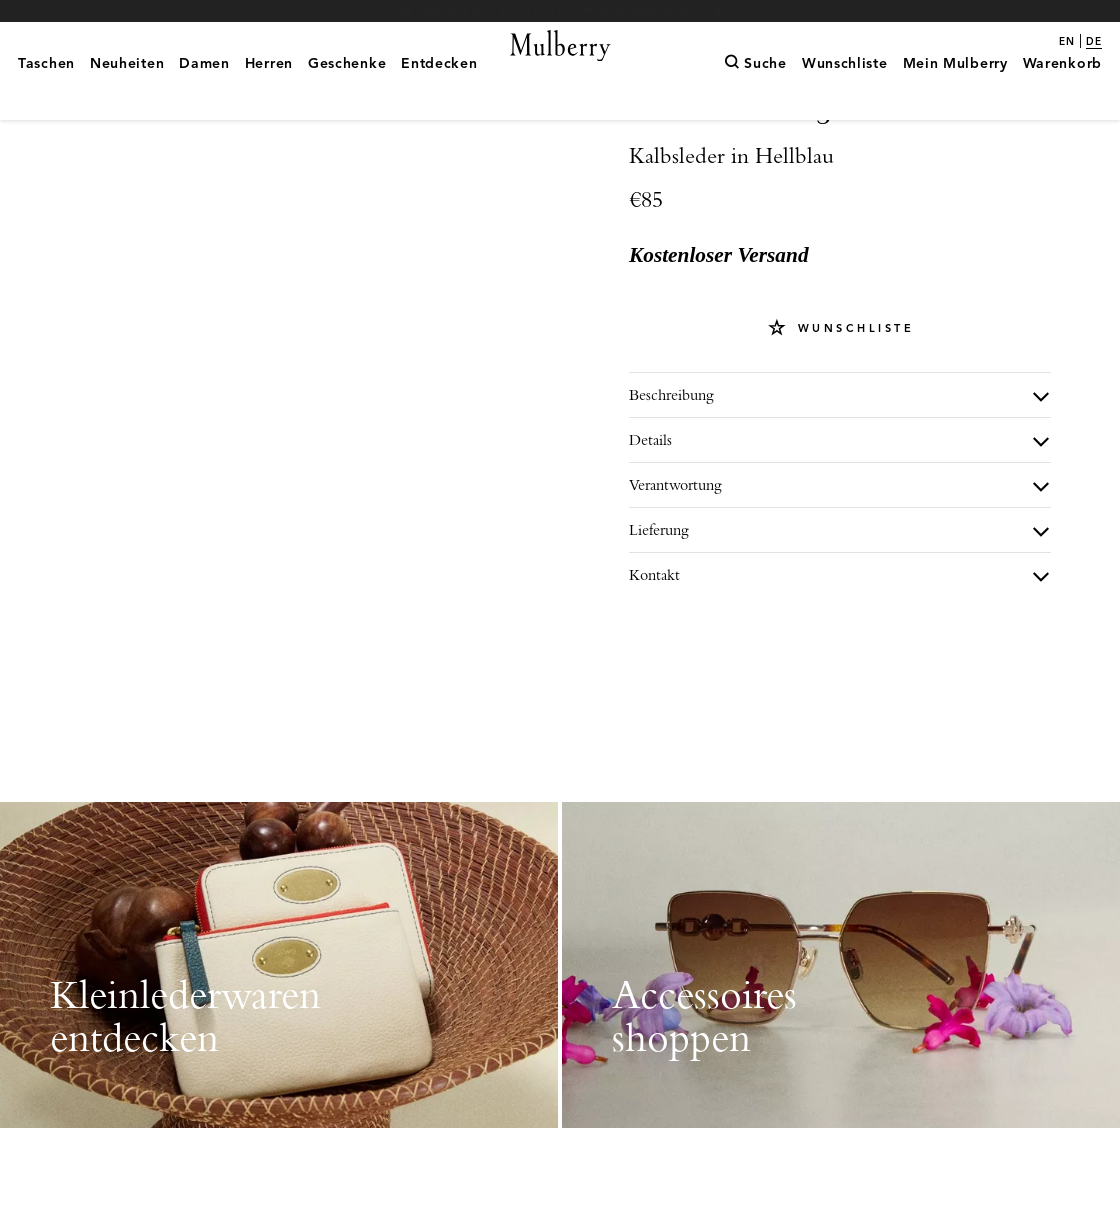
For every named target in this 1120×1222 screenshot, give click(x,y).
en (1067, 42)
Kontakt (654, 644)
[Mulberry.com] (560, 70)
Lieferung (659, 599)
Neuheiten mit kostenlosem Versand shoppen (560, 10)
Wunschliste (852, 398)
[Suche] (755, 95)
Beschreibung (671, 464)
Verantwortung (675, 554)
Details (650, 509)
